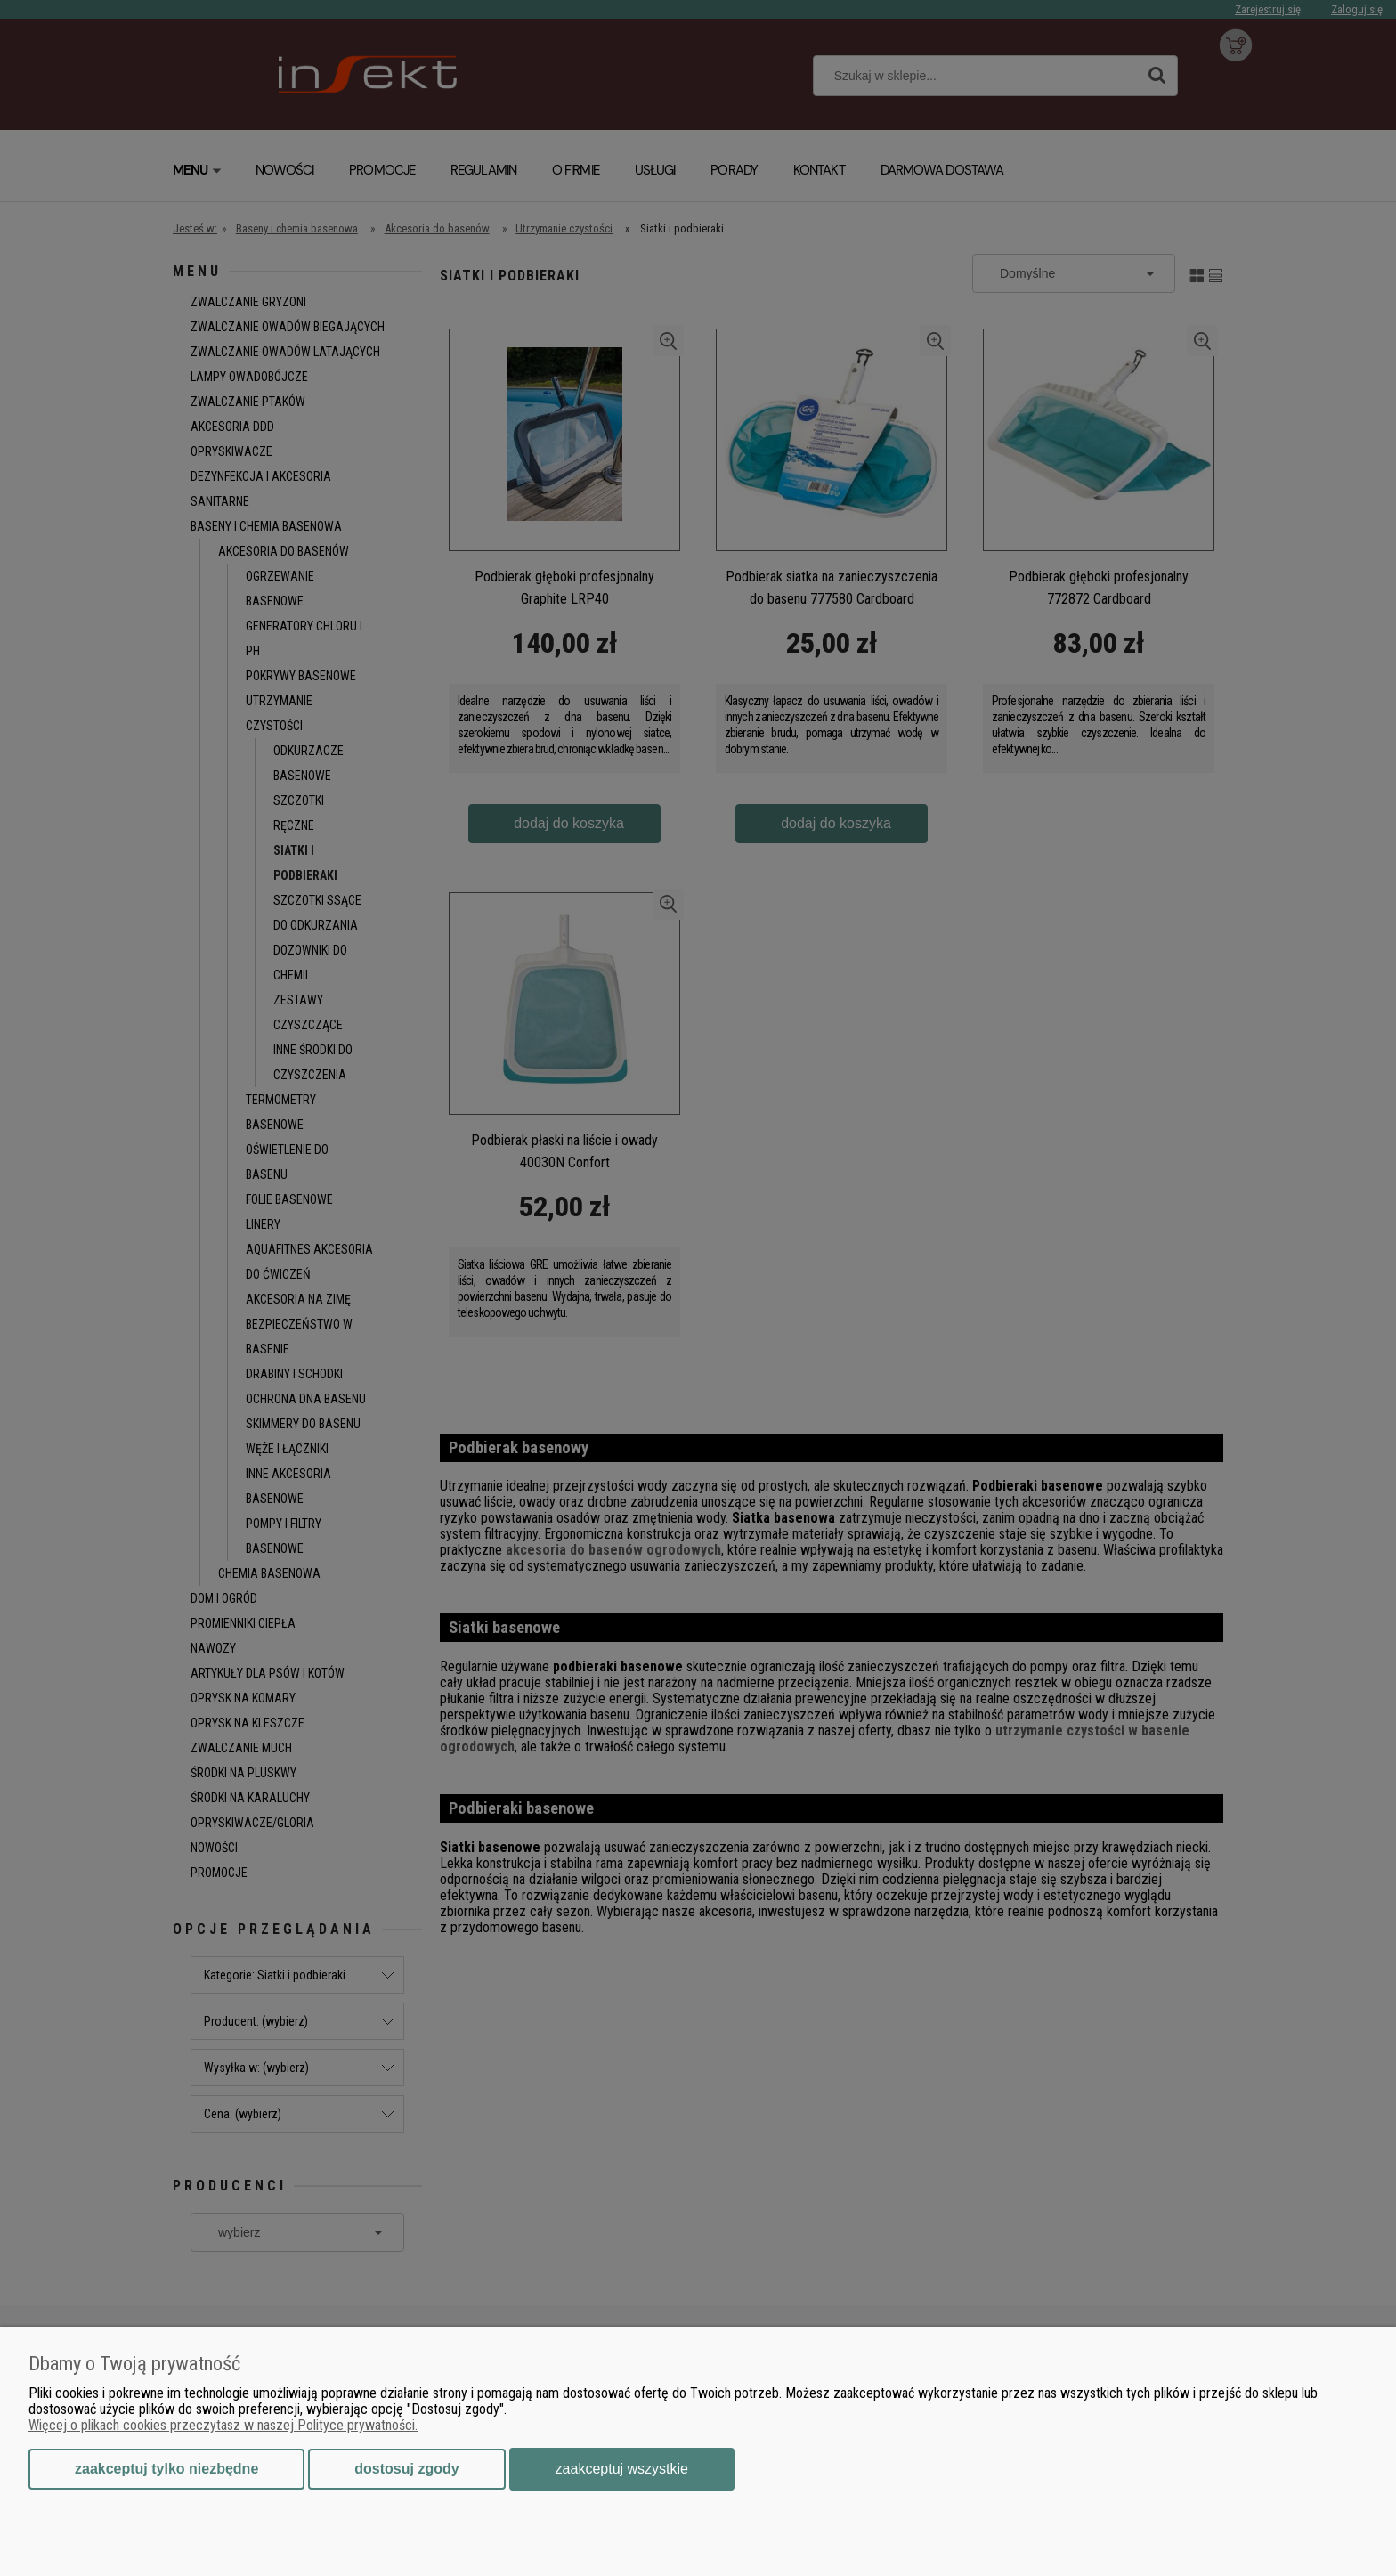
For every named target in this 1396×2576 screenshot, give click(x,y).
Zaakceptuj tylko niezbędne (166, 2468)
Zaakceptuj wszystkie (622, 2468)
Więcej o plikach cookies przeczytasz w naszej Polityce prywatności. (223, 2425)
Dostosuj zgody (406, 2468)
